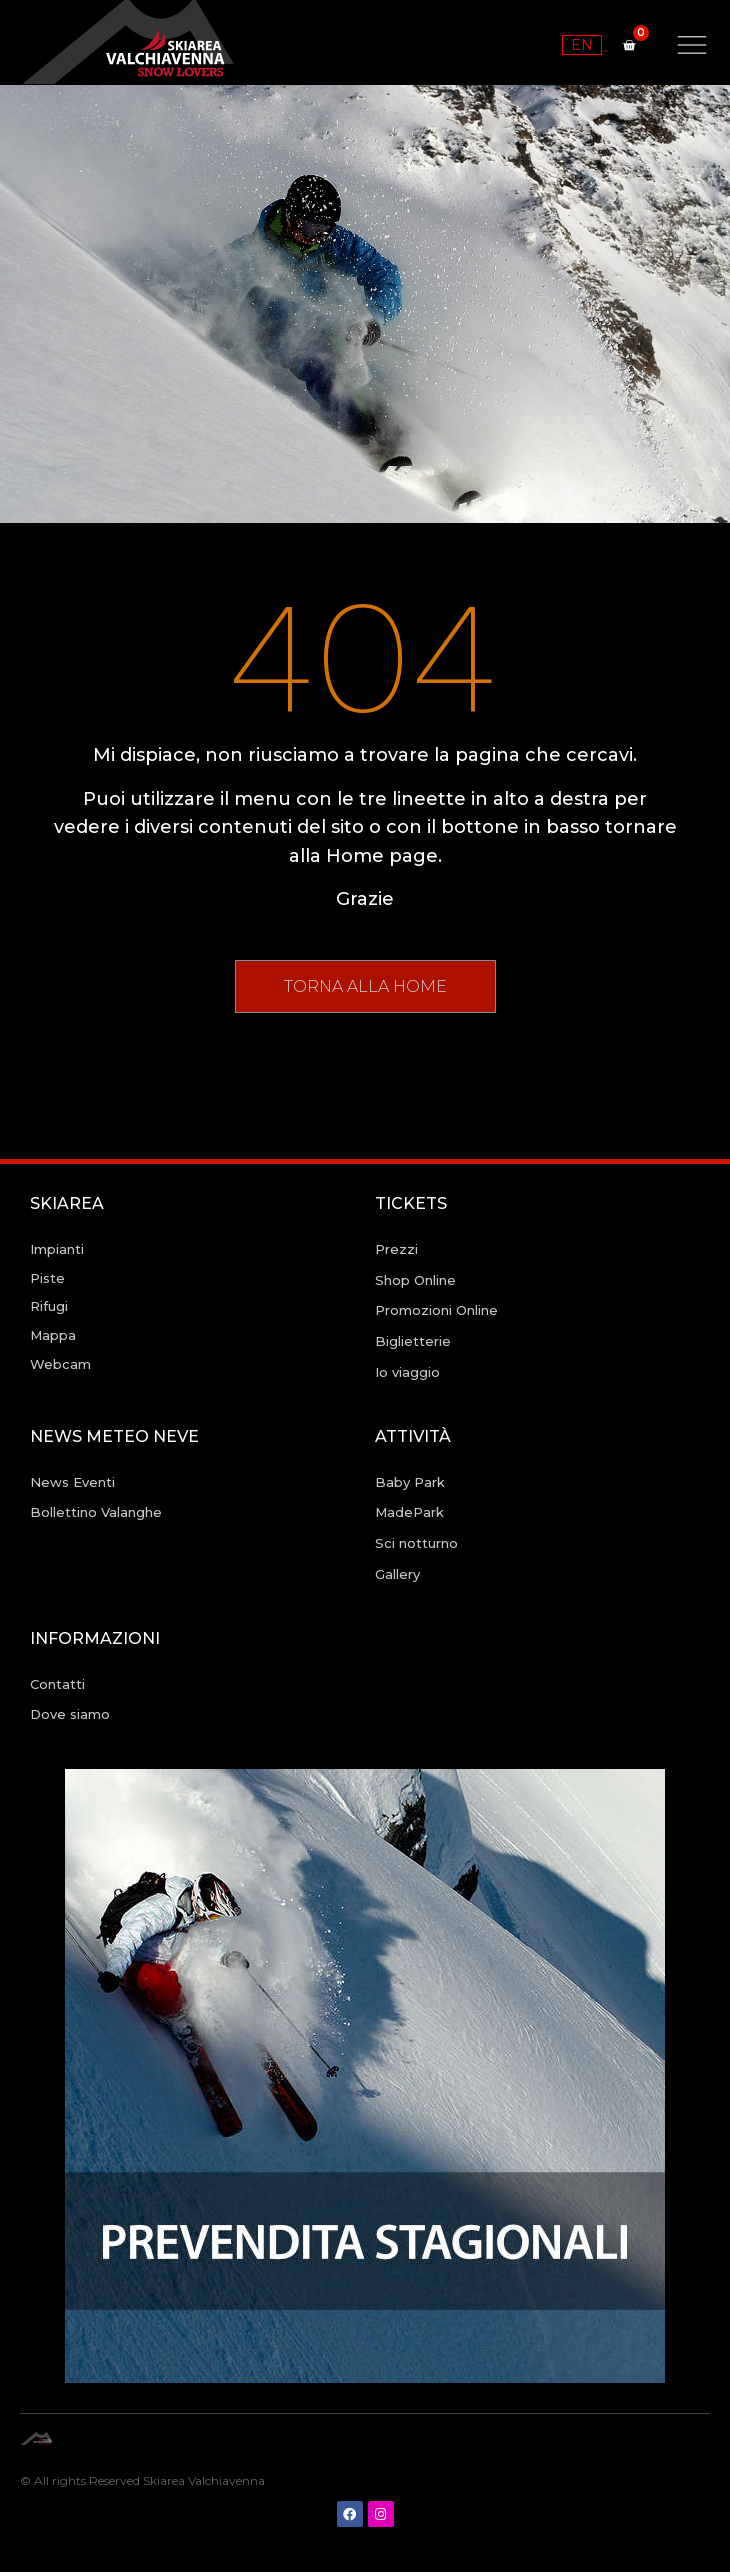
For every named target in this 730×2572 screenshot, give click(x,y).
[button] (365, 986)
